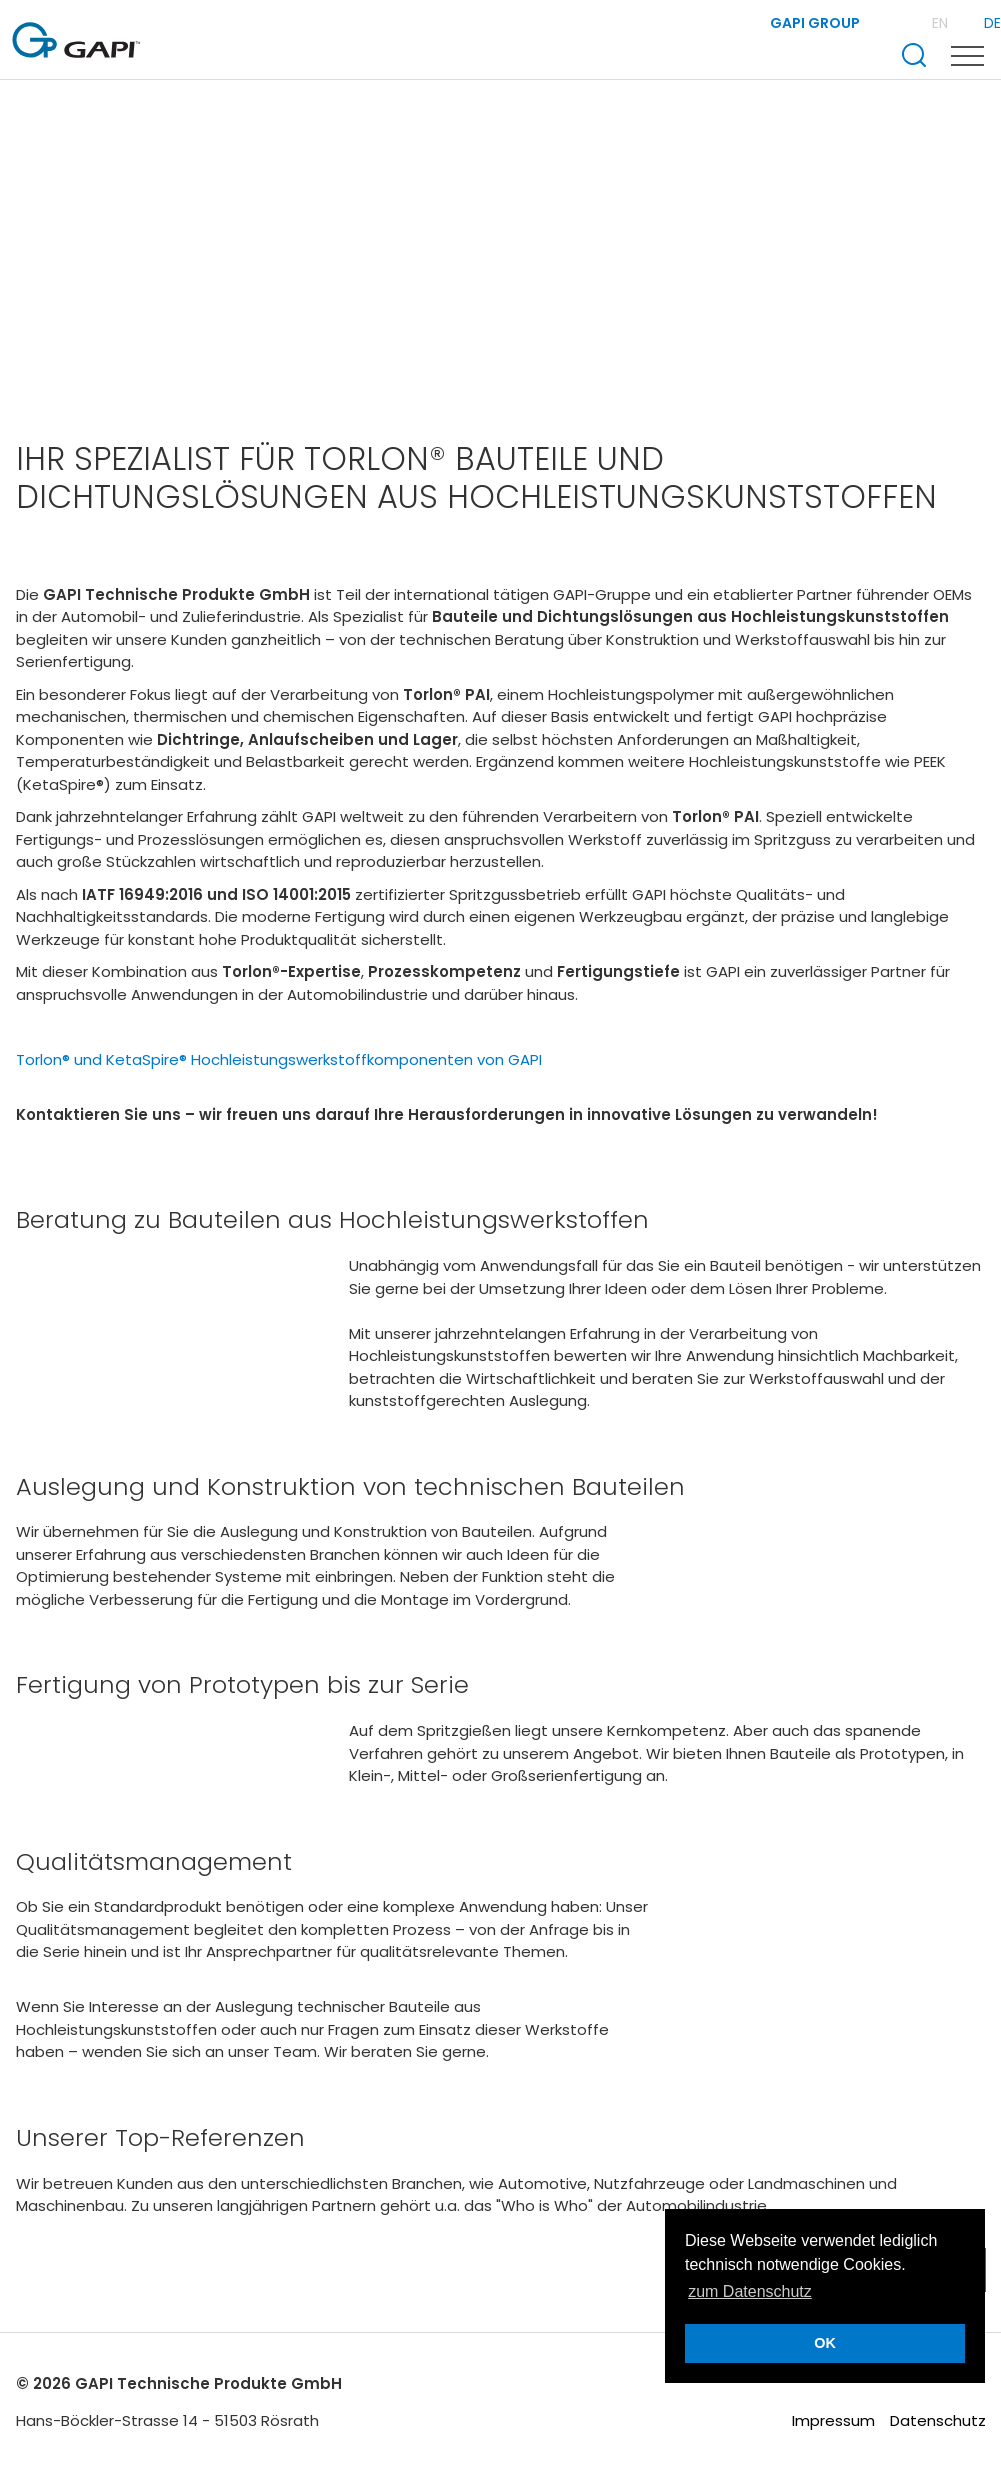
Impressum (833, 2420)
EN (942, 23)
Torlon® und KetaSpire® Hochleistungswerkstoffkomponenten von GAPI (279, 1059)
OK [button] (825, 2343)
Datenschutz (938, 2420)
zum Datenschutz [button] (750, 2291)
